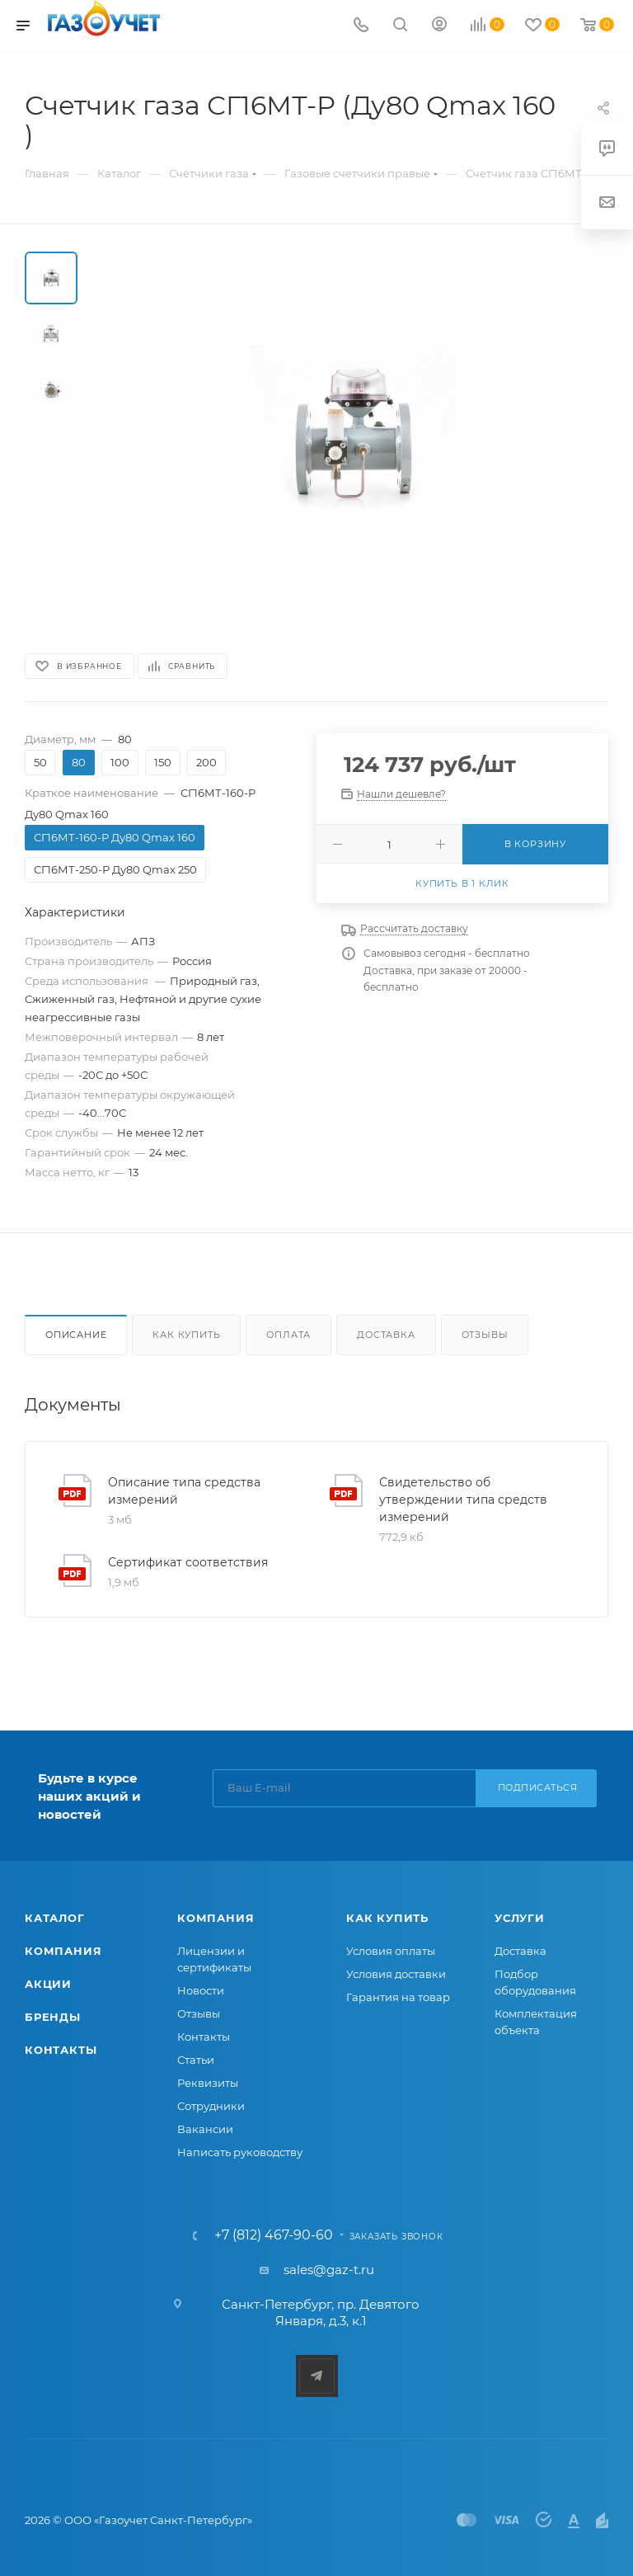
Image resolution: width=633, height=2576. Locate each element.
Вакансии (205, 2129)
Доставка (386, 1334)
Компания (63, 1950)
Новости (200, 1990)
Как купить (186, 1334)
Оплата (288, 1334)
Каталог (55, 1917)
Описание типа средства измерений (184, 1491)
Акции (48, 1983)
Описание (75, 1334)
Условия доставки (396, 1973)
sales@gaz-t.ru (329, 2269)
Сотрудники (211, 2105)
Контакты (60, 2049)
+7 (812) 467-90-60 (273, 2235)
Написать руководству (239, 2152)
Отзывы (485, 1334)
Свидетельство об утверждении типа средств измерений (463, 1499)
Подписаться (538, 1787)
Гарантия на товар (398, 1997)
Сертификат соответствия (188, 1562)
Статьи (195, 2059)
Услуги (520, 1917)
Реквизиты (207, 2082)
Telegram (317, 2376)
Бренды (53, 2016)
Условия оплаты (390, 1950)
